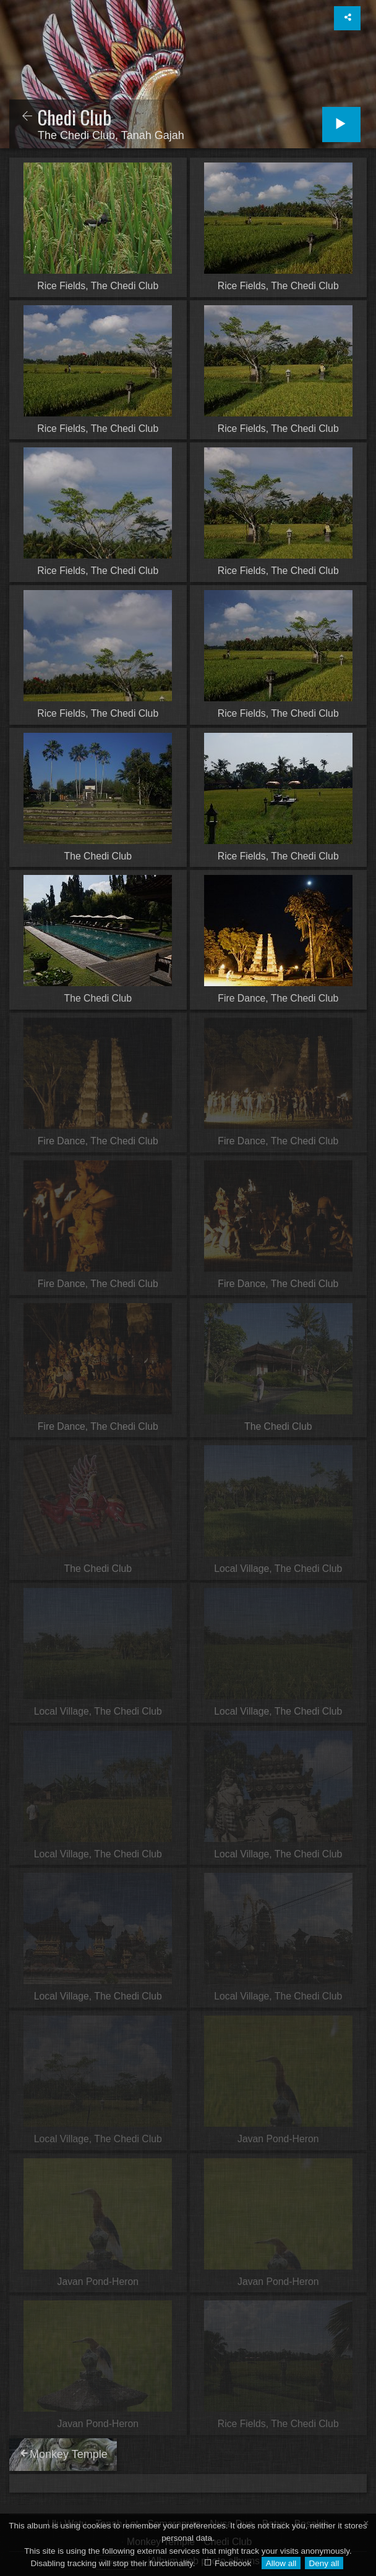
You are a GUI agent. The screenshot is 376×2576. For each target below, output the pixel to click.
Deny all (324, 2563)
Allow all (281, 2563)
